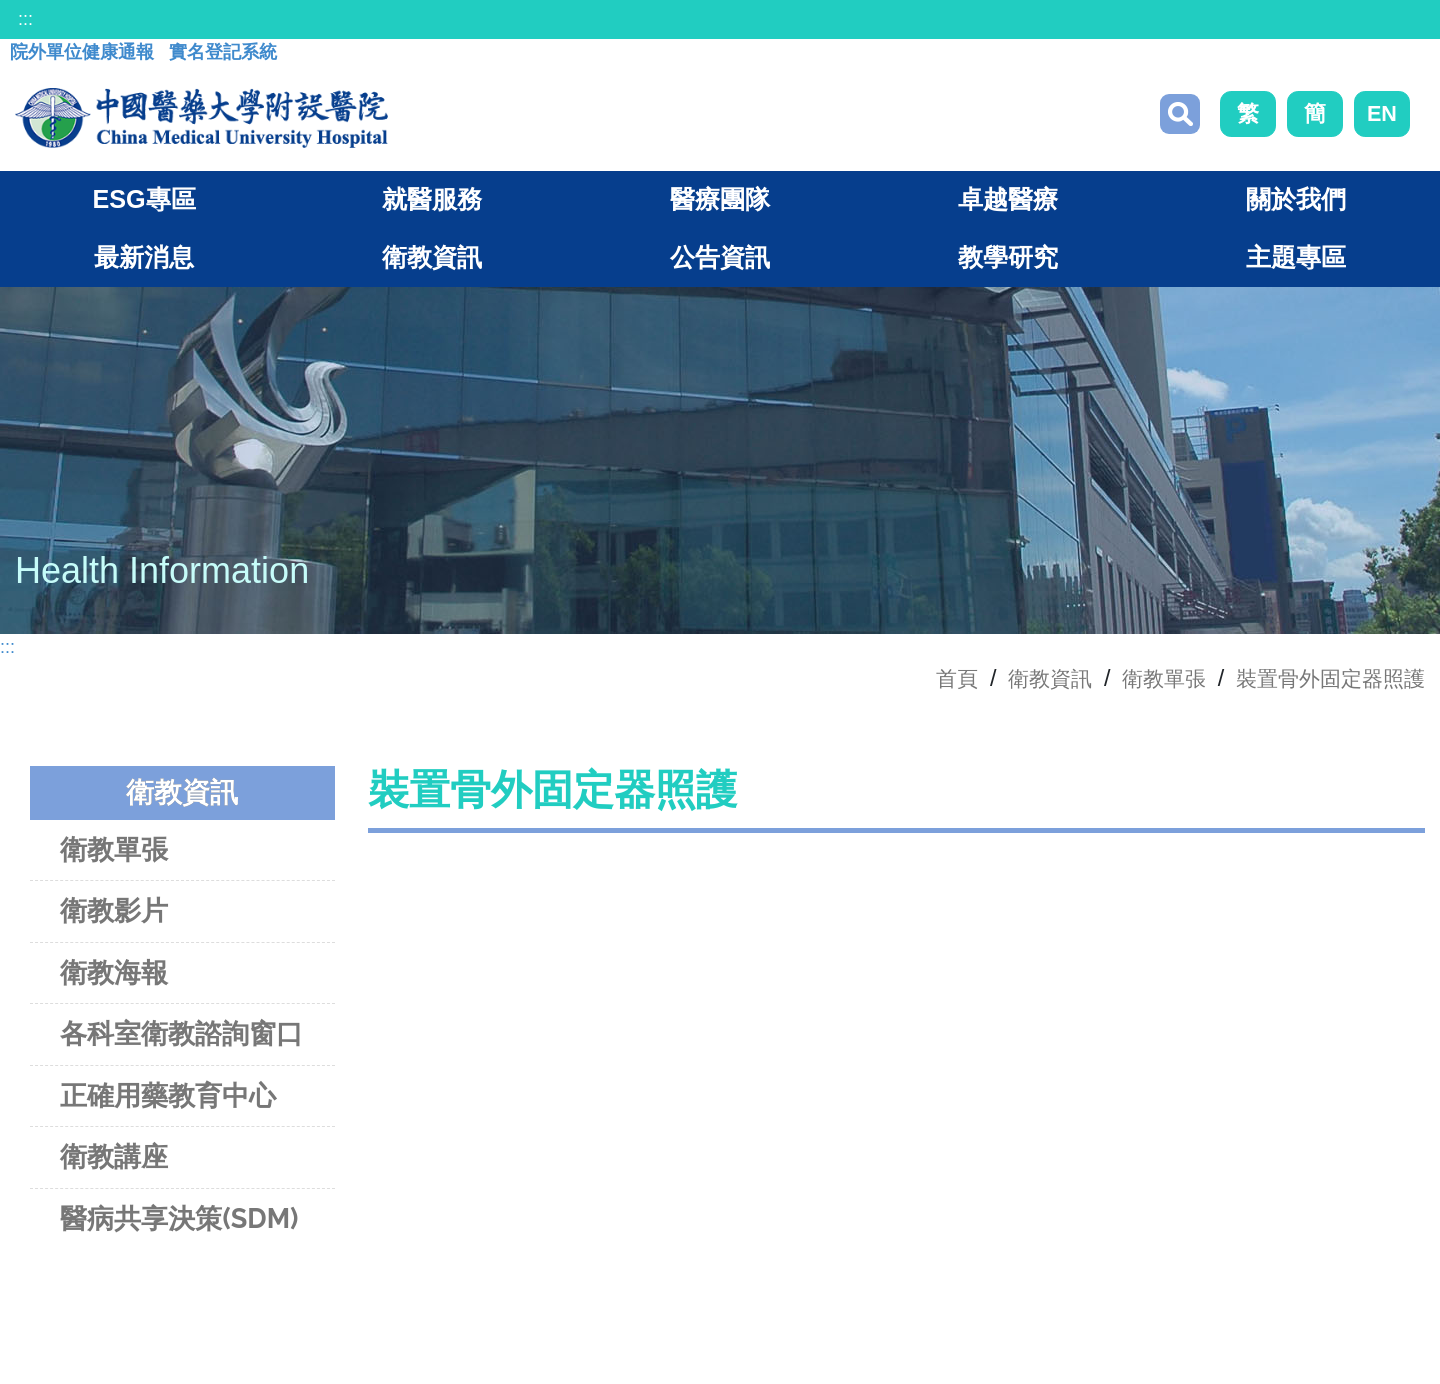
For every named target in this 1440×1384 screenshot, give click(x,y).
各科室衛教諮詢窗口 (181, 1038)
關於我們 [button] (1296, 204)
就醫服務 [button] (432, 204)
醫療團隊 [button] (720, 204)
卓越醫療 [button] (1008, 204)
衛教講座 (114, 1161)
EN (1382, 115)
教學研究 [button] (1008, 262)
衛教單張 (1142, 682)
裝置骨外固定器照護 (1321, 682)
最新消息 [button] (144, 262)
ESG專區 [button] (143, 204)
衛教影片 (114, 915)
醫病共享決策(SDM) (179, 1222)
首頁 (921, 682)
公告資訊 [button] (720, 262)
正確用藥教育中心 (168, 1099)
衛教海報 (114, 976)
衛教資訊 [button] (432, 262)
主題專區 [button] (1296, 262)
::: (25, 19)
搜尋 (1180, 116)
